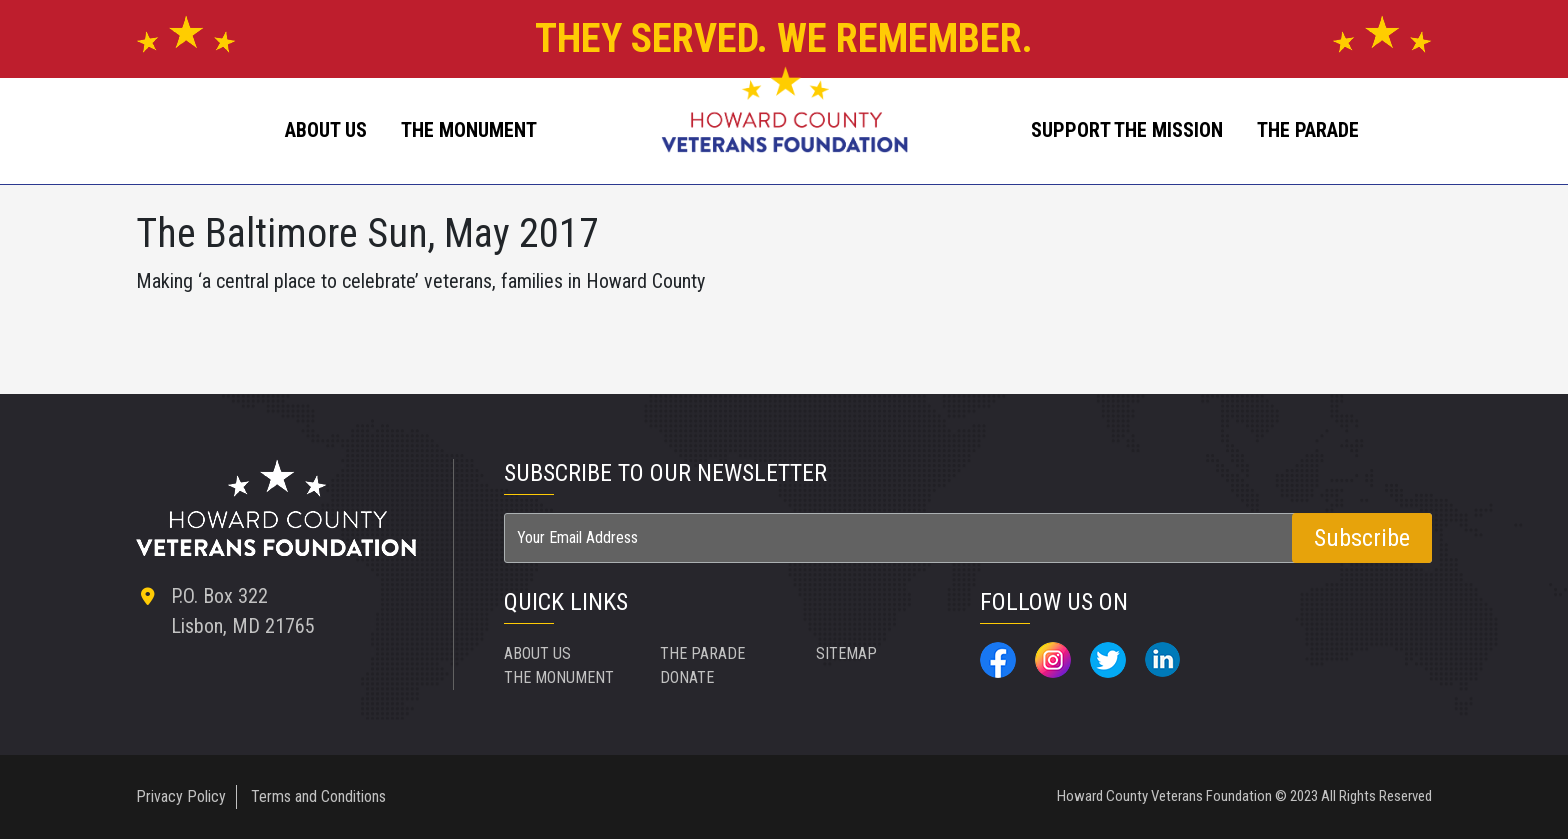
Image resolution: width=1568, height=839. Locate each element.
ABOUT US (326, 130)
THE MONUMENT (559, 677)
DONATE (687, 677)
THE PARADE (702, 653)
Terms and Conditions (318, 796)
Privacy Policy (181, 796)
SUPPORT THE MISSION (1127, 130)
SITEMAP (846, 653)
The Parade (1308, 130)
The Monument (469, 130)
